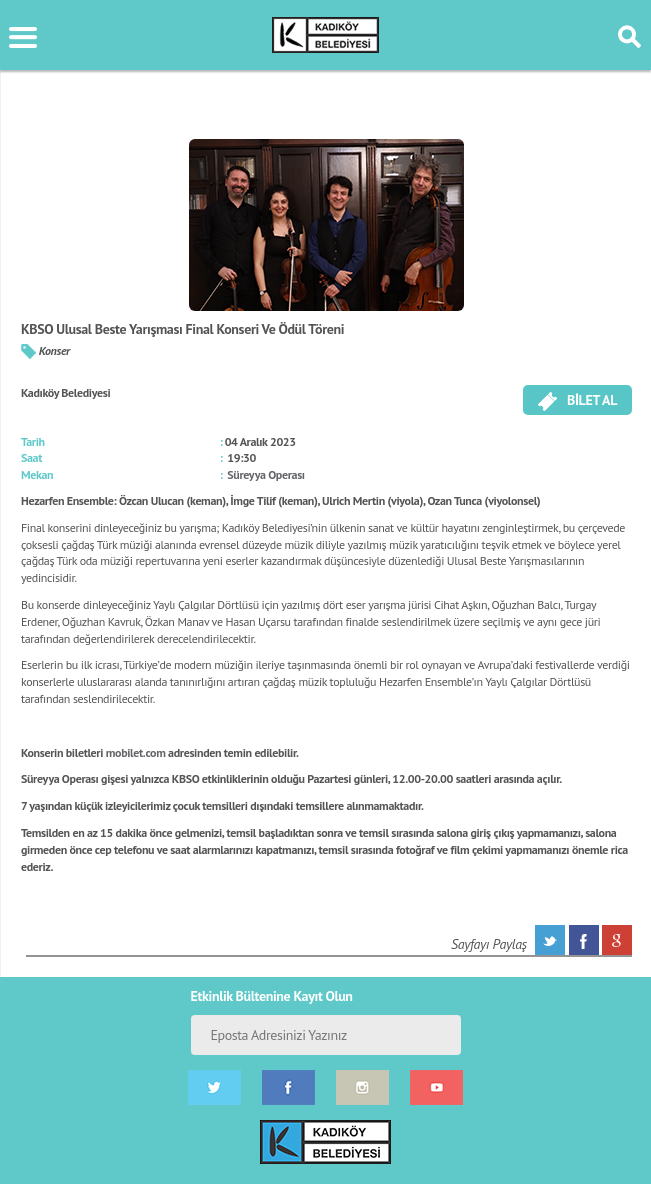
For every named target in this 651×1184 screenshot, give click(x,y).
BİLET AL (577, 401)
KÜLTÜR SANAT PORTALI (325, 35)
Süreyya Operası (265, 474)
